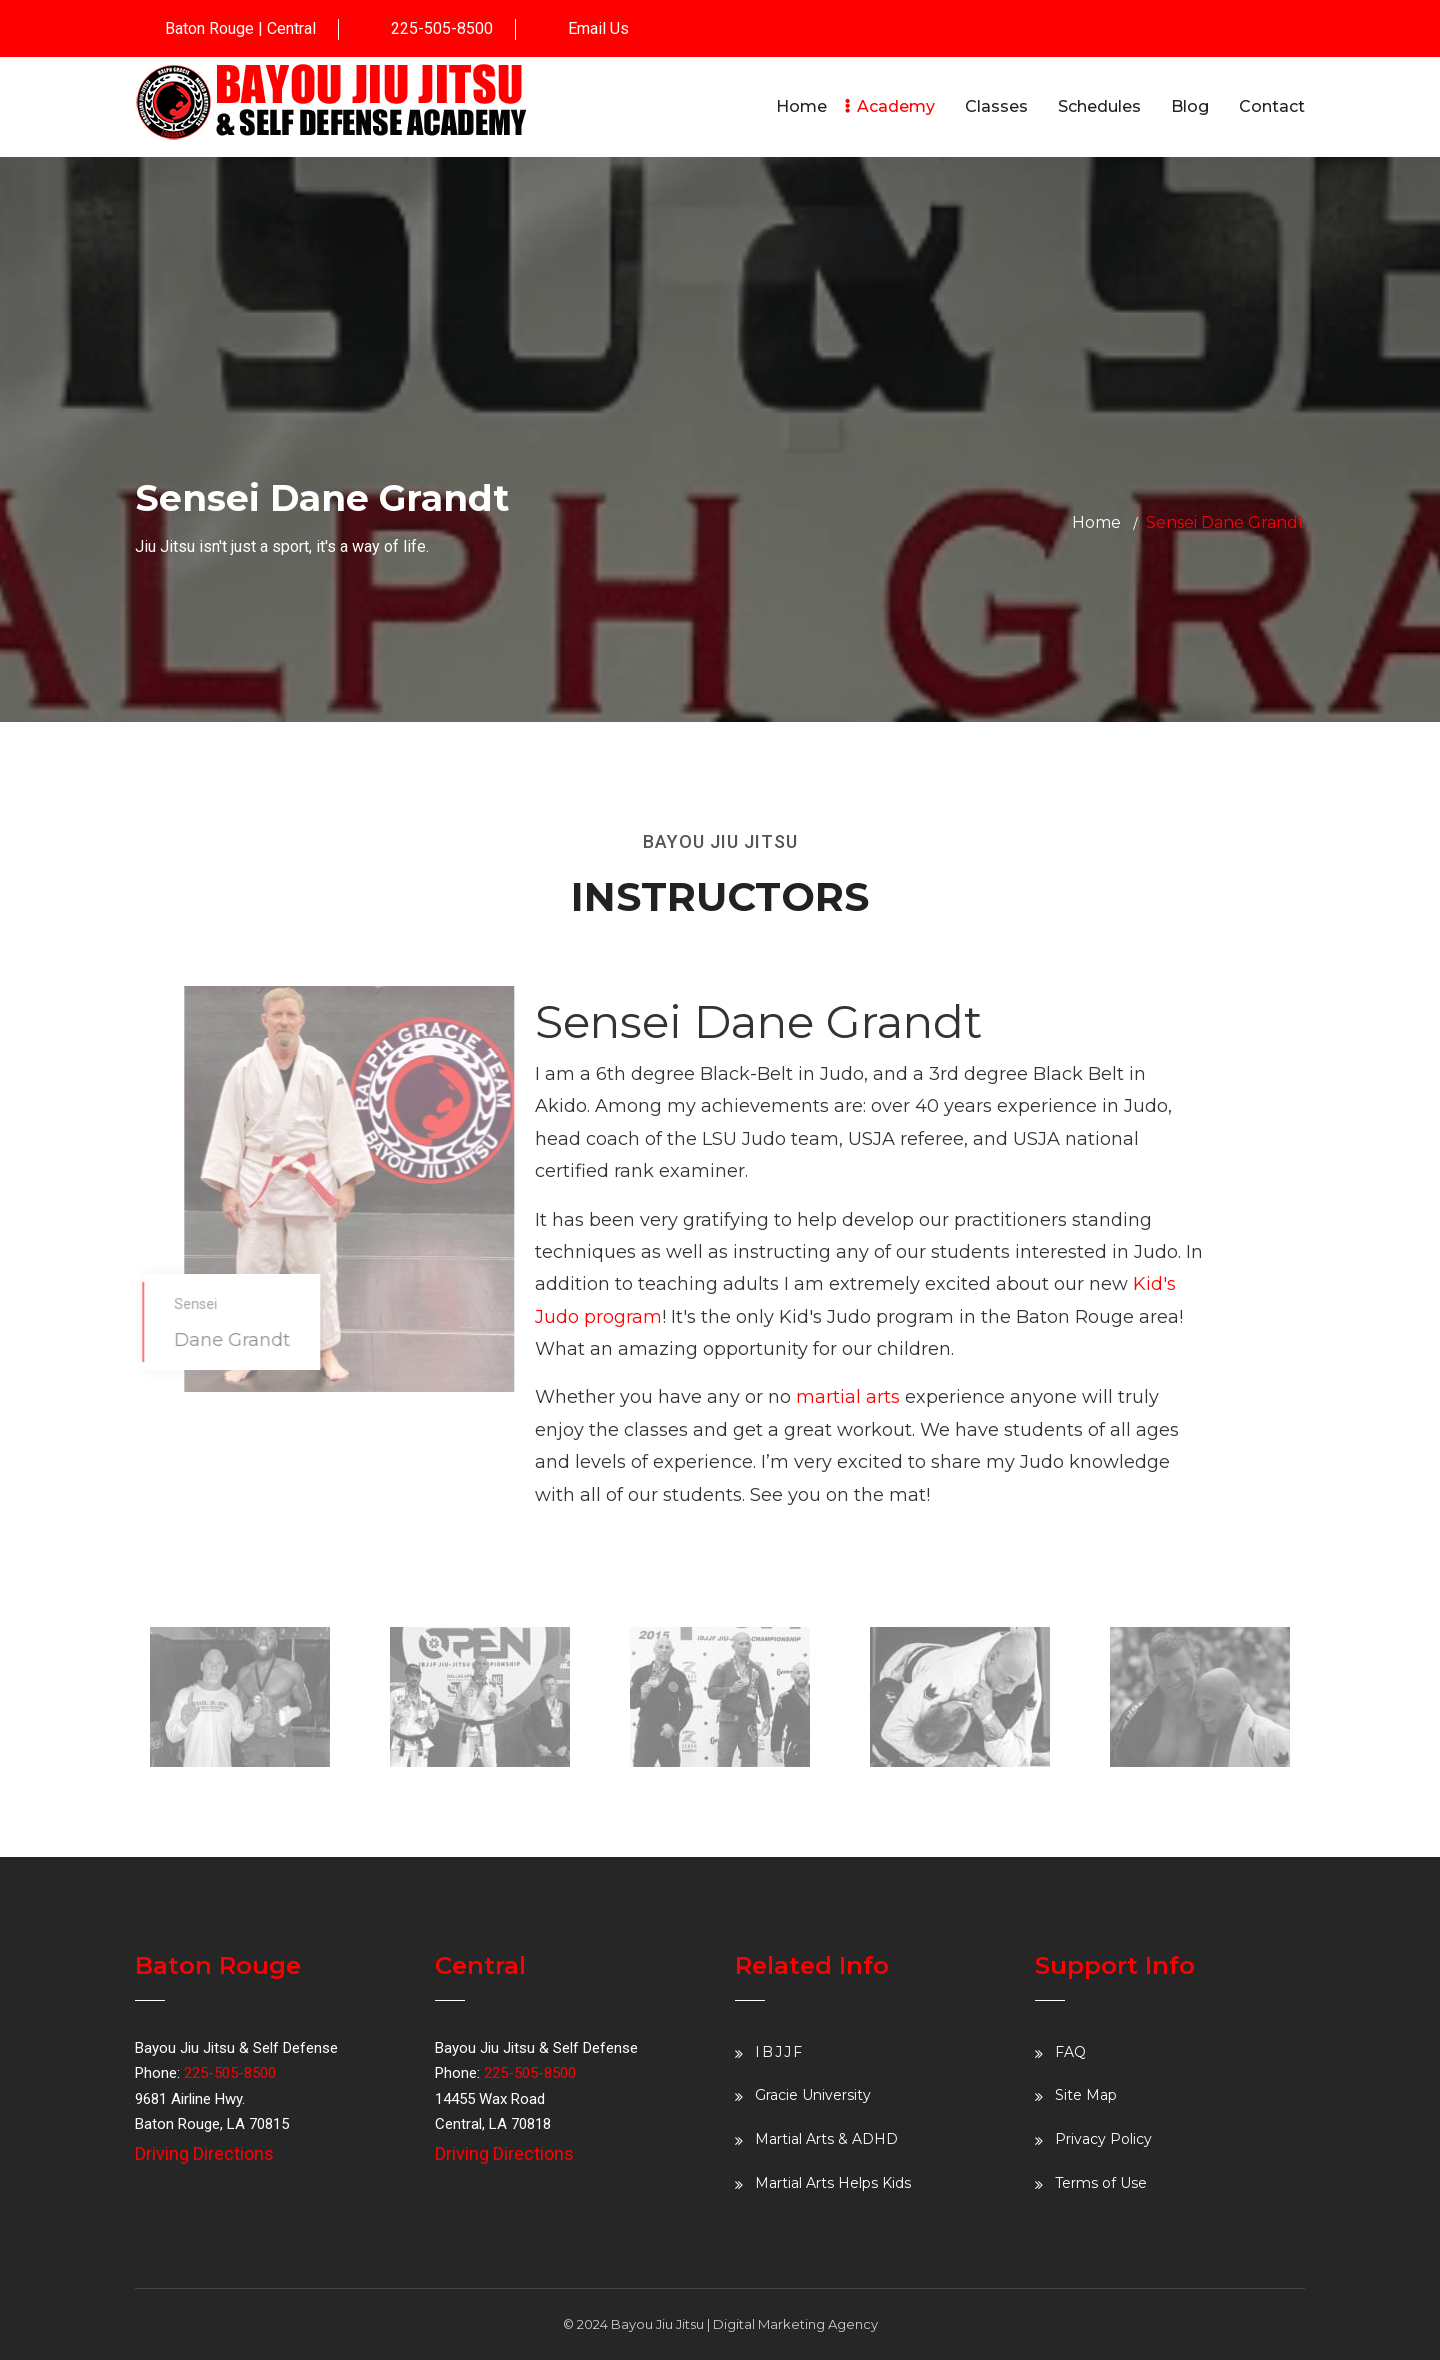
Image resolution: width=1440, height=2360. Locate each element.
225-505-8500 (442, 28)
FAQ (1070, 2052)
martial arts (848, 1397)
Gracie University (813, 2095)
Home (1096, 522)
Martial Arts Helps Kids (833, 2183)
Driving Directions (204, 2153)
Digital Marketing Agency (795, 2324)
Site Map (1086, 2095)
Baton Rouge (209, 28)
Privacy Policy (1103, 2139)
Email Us (598, 28)
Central (291, 28)
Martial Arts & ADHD (826, 2139)
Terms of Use (1101, 2183)
